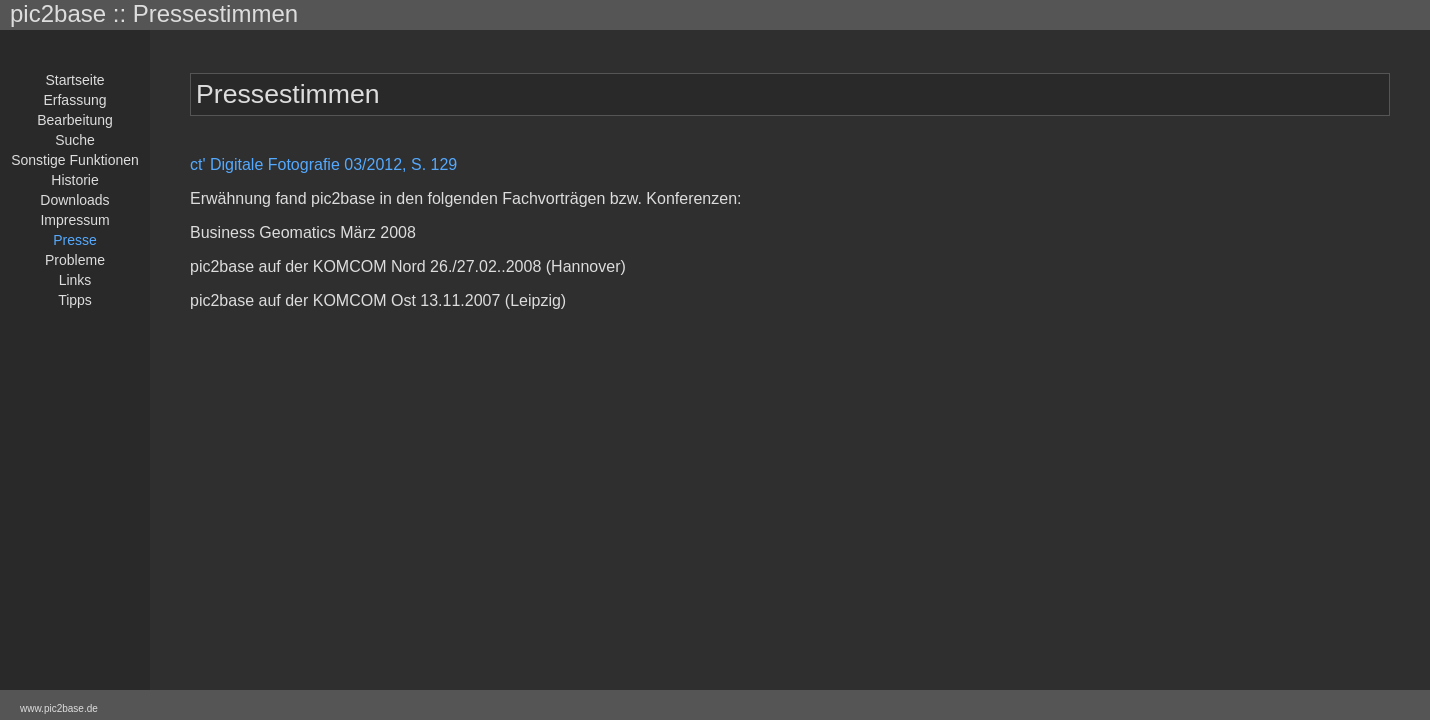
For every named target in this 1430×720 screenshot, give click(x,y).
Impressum (74, 220)
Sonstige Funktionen (75, 160)
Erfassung (74, 100)
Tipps (75, 300)
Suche (75, 140)
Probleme (75, 260)
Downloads (74, 200)
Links (75, 280)
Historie (74, 180)
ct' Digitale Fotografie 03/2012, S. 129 (323, 164)
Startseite (74, 80)
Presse (75, 240)
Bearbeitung (75, 120)
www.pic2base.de (59, 708)
